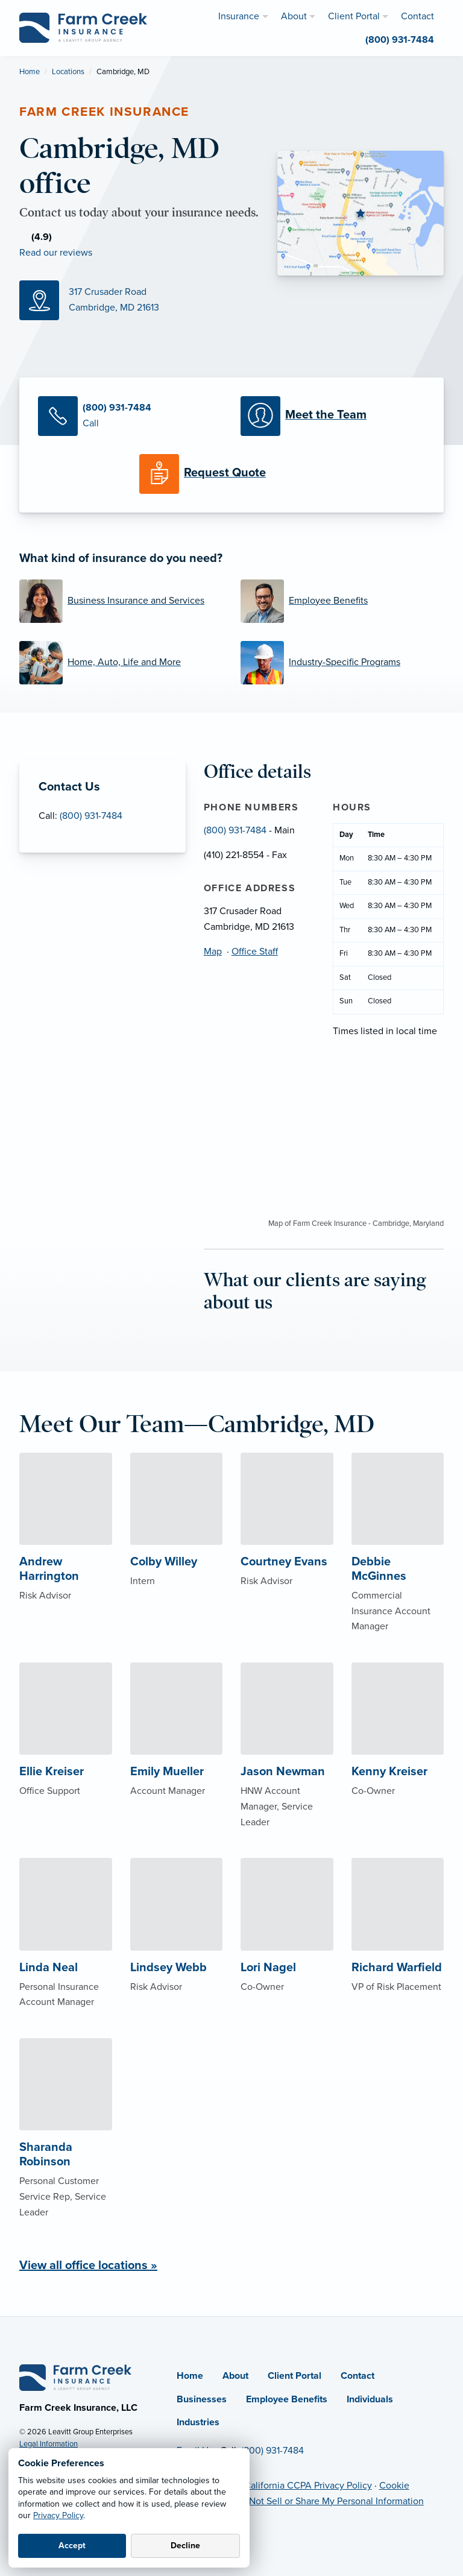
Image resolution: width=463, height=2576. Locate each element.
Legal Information (48, 2444)
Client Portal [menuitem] (354, 16)
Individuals (370, 2399)
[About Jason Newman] (287, 1769)
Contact (357, 2376)
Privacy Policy (58, 2515)
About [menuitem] (294, 16)
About (235, 2376)
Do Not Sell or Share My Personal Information (329, 2501)
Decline (185, 2545)
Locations (68, 72)
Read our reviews (55, 253)
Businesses (202, 2399)
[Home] (75, 2377)
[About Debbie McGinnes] (397, 1566)
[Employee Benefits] (342, 601)
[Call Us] (130, 416)
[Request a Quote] (231, 474)
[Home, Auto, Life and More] (120, 662)
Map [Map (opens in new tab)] (213, 951)
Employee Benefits (286, 2399)
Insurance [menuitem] (238, 16)
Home (29, 72)
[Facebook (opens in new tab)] (124, 250)
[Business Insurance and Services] (120, 601)
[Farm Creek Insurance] (83, 27)
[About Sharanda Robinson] (65, 2152)
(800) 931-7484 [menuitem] (399, 40)
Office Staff (255, 951)
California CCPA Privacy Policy (308, 2486)
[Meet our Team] (333, 416)
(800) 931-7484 (91, 816)
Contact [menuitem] (417, 16)
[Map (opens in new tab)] (139, 300)
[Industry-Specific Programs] (342, 662)
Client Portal (294, 2376)
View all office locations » (88, 2265)
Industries (198, 2422)
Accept (72, 2545)
